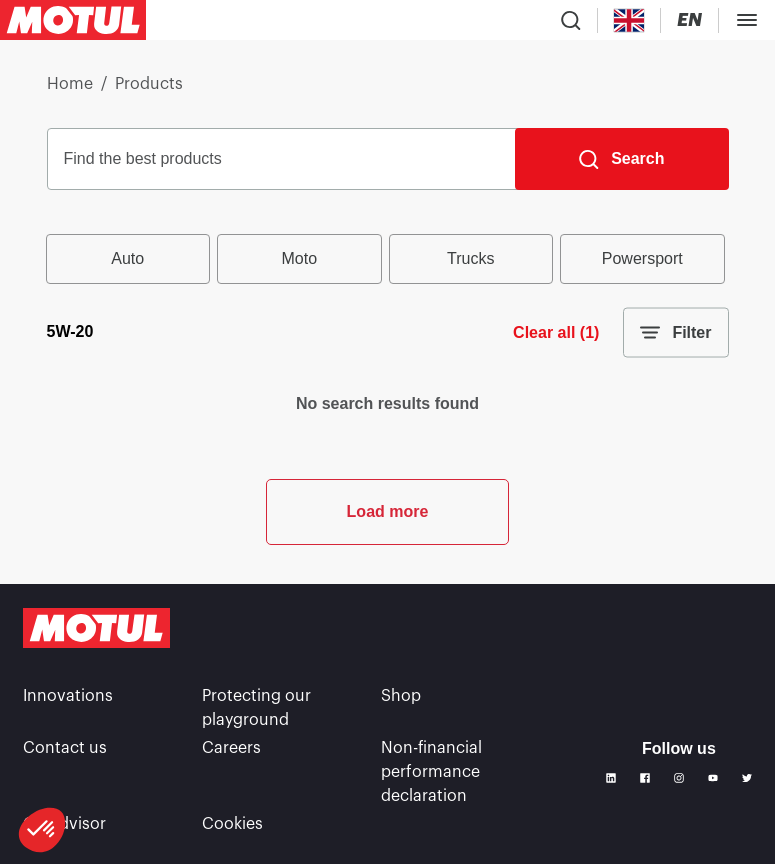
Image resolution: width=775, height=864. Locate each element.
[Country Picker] (629, 20)
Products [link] (149, 84)
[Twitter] (747, 778)
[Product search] (571, 20)
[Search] (621, 159)
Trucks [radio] (470, 258)
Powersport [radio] (642, 258)
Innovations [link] (68, 696)
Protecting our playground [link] (256, 708)
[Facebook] (645, 778)
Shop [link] (401, 696)
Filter (675, 333)
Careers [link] (231, 748)
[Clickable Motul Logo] (73, 20)
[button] (42, 830)
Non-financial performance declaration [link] (431, 772)
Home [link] (70, 84)
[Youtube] (713, 778)
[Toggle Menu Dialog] (747, 20)
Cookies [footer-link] (232, 824)
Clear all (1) (556, 332)
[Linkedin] (611, 778)
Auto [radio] (127, 258)
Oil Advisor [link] (64, 824)
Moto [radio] (299, 258)
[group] (388, 259)
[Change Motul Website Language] (689, 20)
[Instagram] (679, 778)
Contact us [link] (65, 748)
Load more (388, 511)
